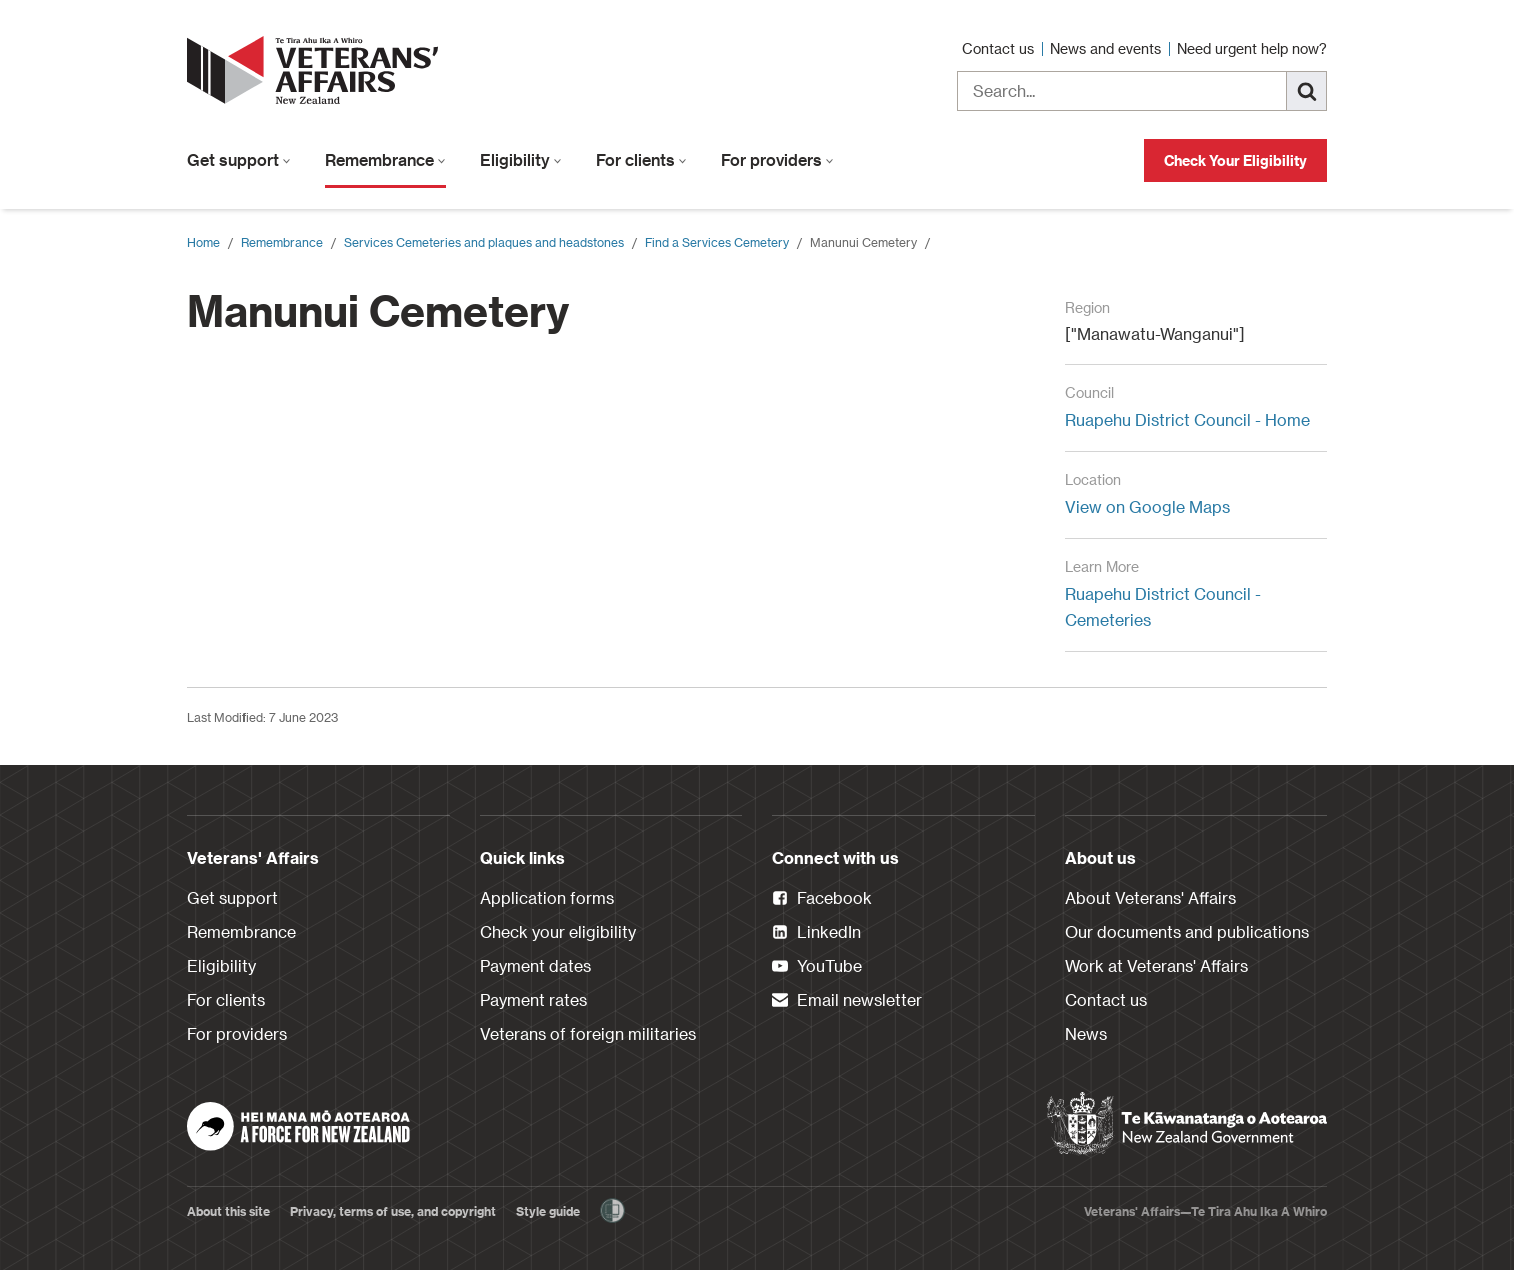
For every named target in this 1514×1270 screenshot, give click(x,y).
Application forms (547, 897)
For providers (777, 159)
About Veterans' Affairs (1150, 897)
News (1086, 1033)
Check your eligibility (558, 931)
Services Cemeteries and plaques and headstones (484, 242)
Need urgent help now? (1252, 48)
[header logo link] (317, 70)
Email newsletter (847, 1001)
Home (203, 242)
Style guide (548, 1211)
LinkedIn (816, 933)
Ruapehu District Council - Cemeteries (1163, 606)
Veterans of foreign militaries (588, 1033)
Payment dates (535, 965)
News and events (1107, 48)
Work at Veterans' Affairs (1156, 965)
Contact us (1000, 48)
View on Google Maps (1147, 506)
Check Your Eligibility (1235, 160)
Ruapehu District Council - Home (1187, 419)
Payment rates (533, 999)
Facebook (822, 899)
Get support (239, 159)
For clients (641, 159)
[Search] (1307, 91)
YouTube (817, 967)
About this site (228, 1211)
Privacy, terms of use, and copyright (393, 1211)
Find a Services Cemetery (717, 242)
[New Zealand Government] (1187, 1124)
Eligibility (521, 159)
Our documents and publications (1187, 931)
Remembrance (385, 159)
